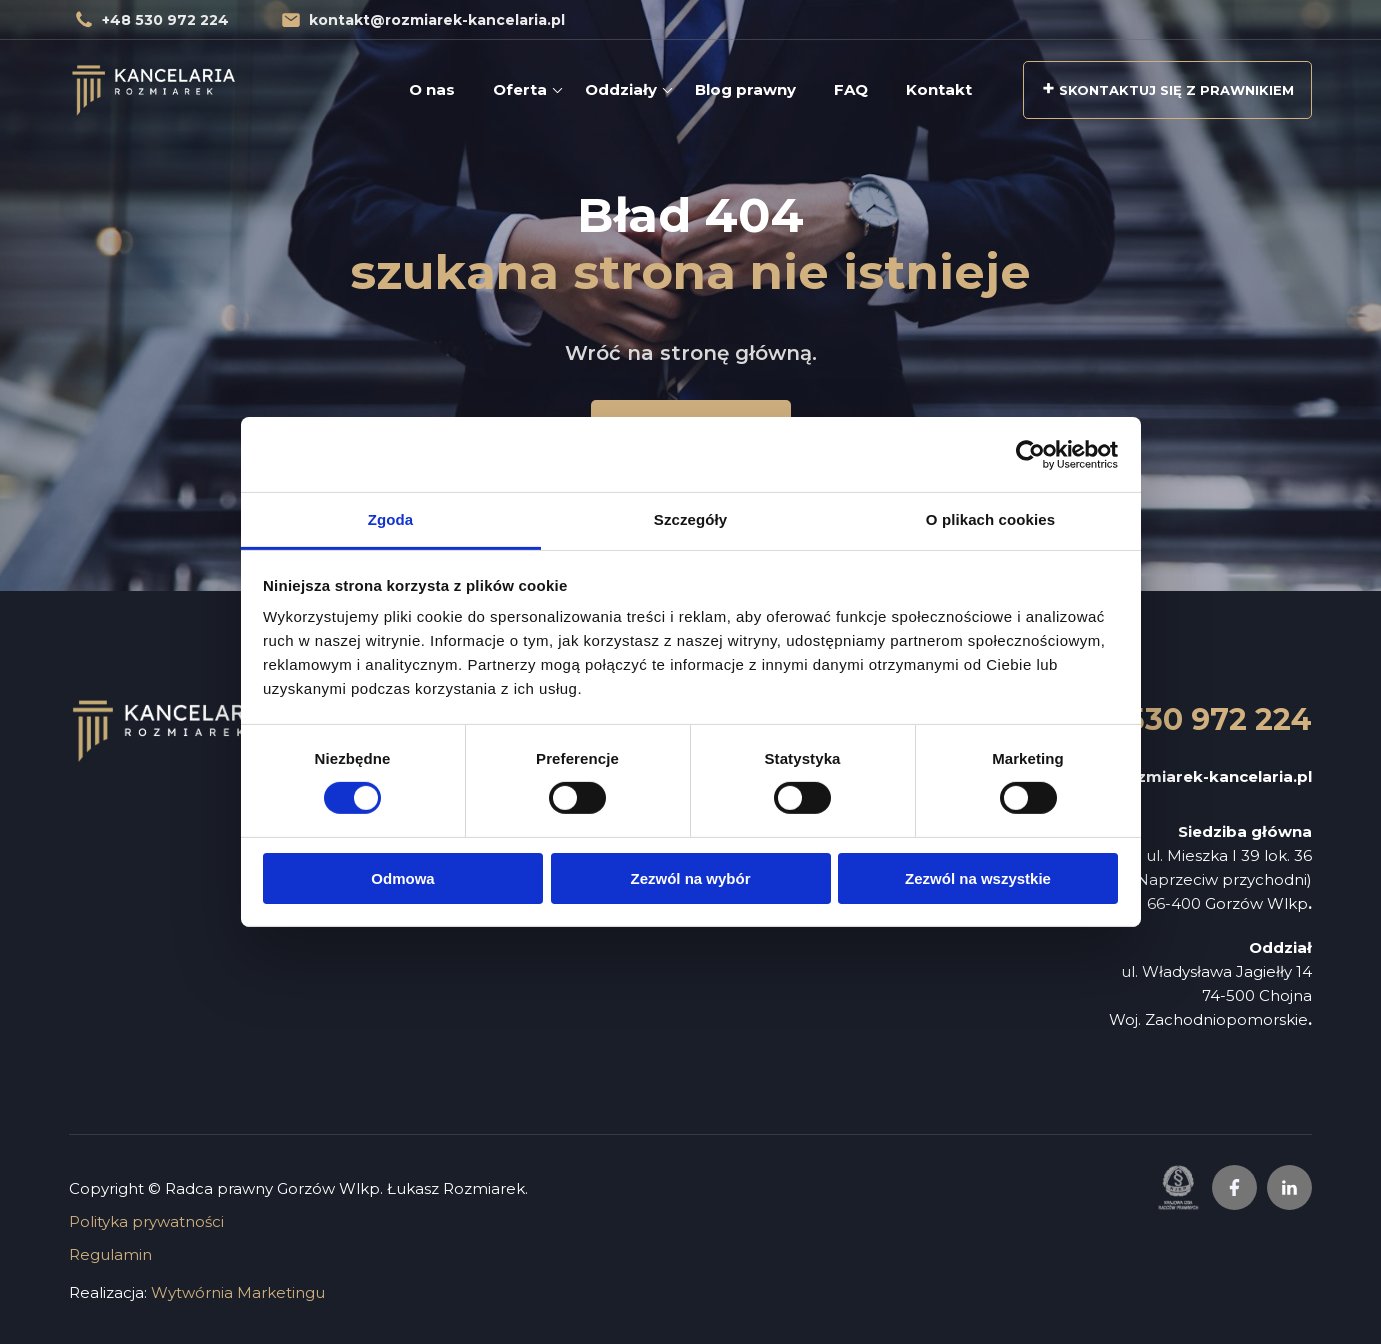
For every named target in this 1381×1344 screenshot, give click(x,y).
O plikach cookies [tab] (990, 519)
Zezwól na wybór (690, 878)
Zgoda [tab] (391, 519)
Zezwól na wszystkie (978, 878)
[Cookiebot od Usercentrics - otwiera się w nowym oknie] (1030, 454)
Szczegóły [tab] (690, 519)
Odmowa (402, 878)
